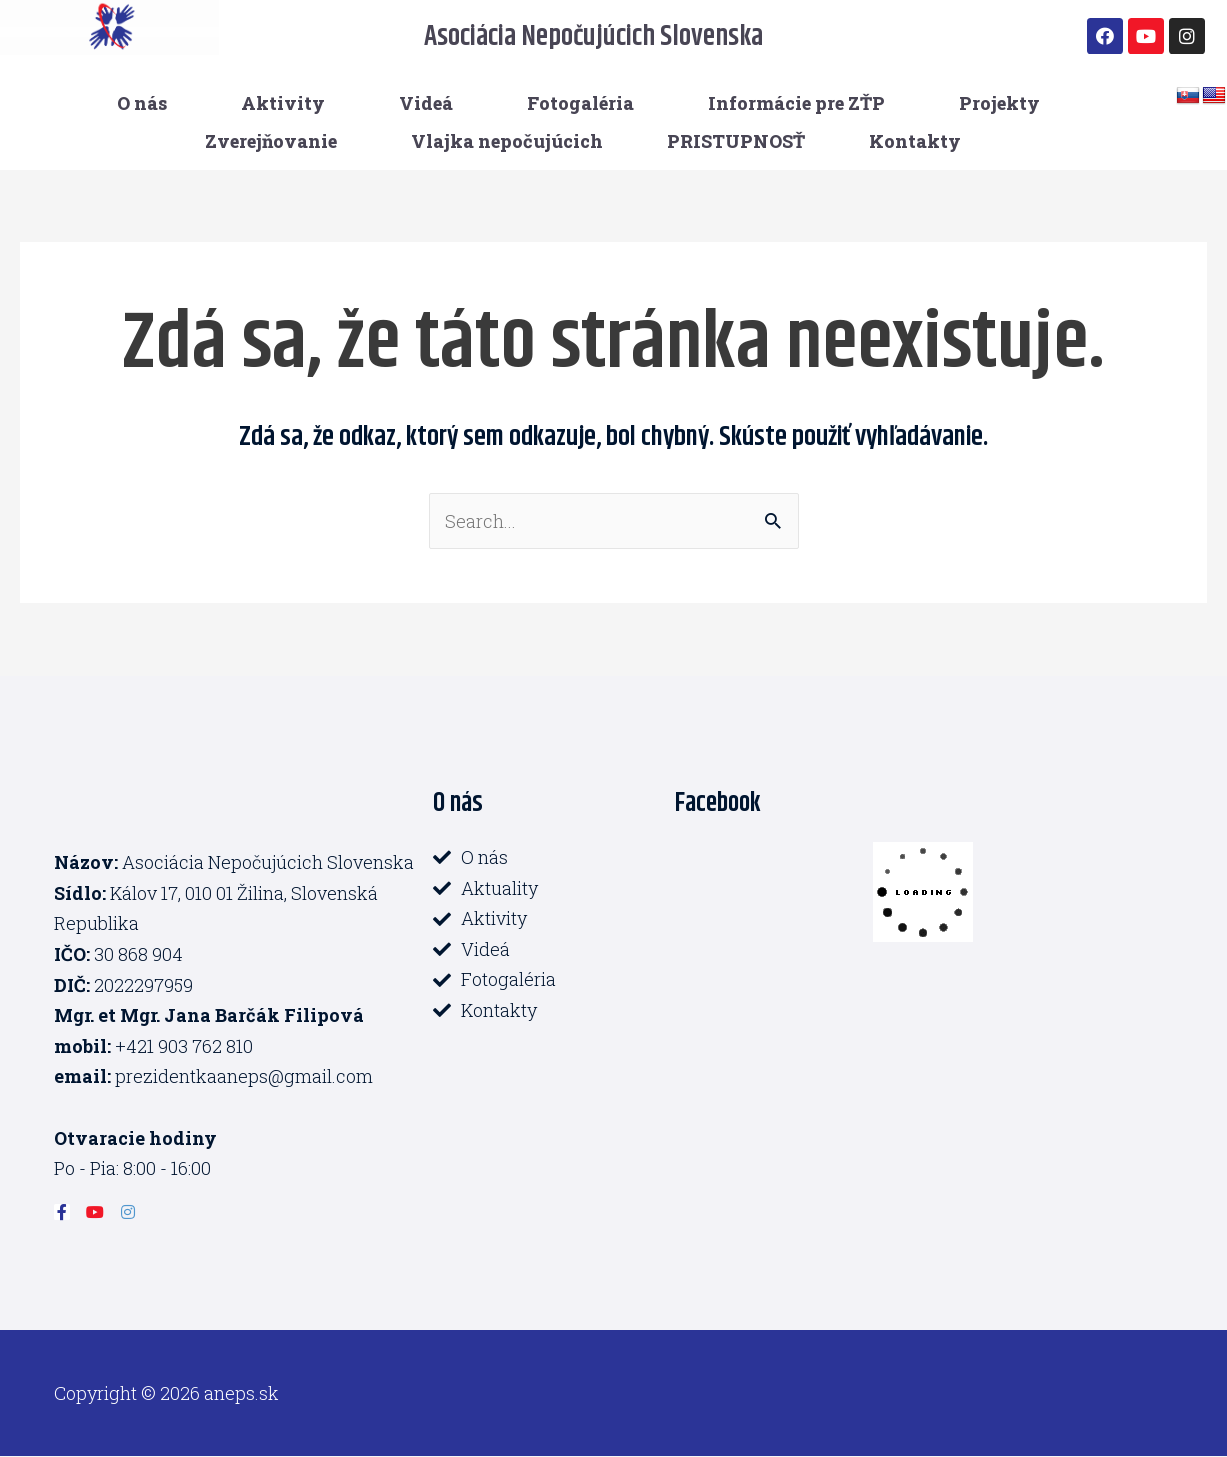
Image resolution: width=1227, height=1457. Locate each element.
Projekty (999, 103)
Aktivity (283, 103)
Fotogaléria (580, 103)
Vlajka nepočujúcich (507, 141)
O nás (142, 103)
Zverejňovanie (271, 141)
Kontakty (915, 141)
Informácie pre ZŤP (796, 103)
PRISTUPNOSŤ (736, 141)
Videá (426, 103)
